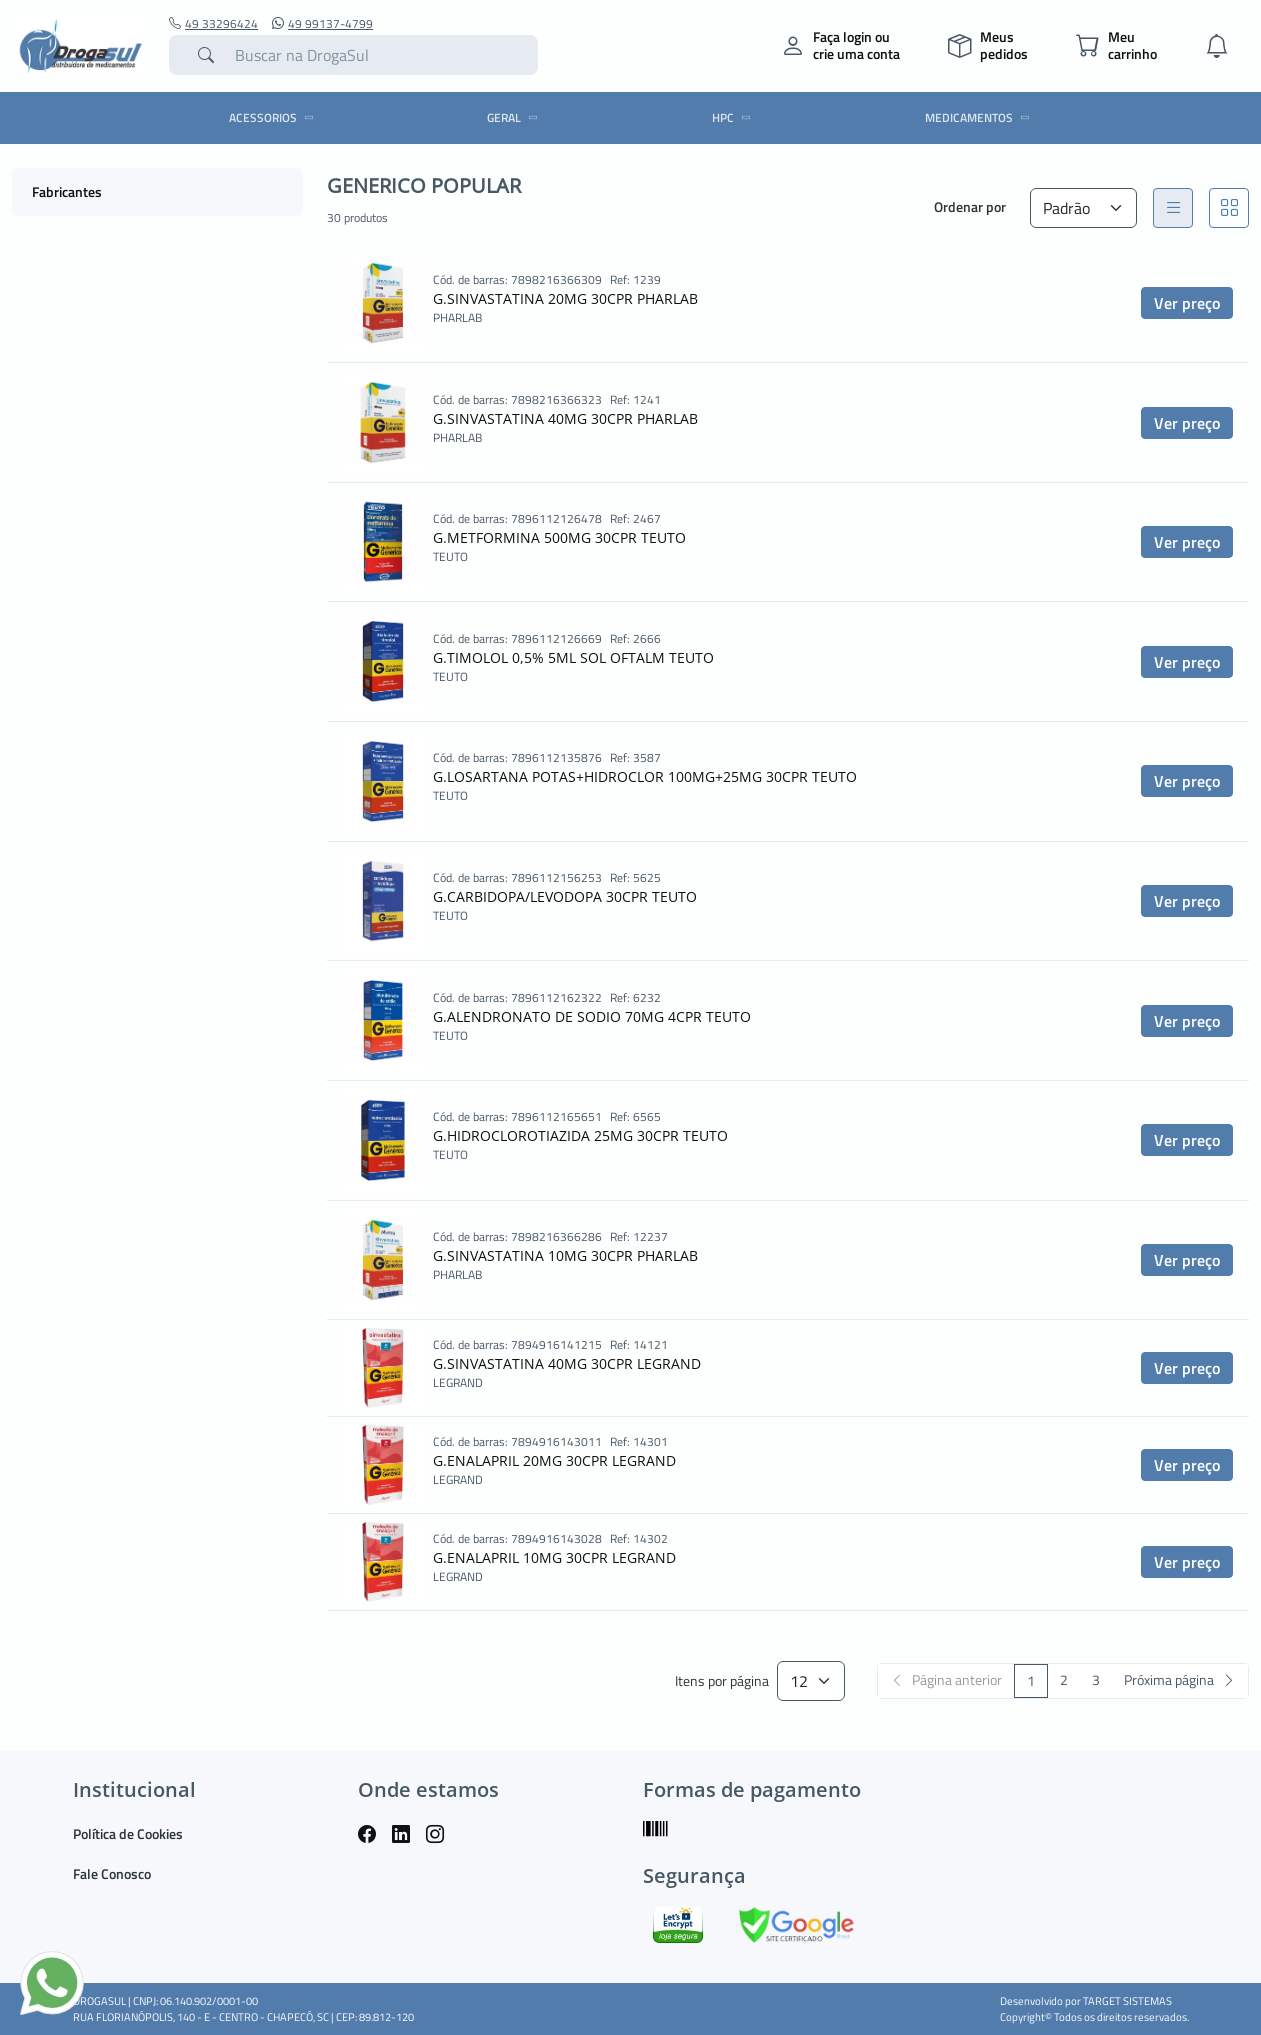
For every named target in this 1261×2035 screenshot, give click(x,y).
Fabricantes (67, 191)
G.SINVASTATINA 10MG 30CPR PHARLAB (565, 1255)
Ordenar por (970, 206)
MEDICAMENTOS (980, 117)
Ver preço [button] (1187, 303)
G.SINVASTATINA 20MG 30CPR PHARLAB (565, 298)
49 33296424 (213, 24)
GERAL (515, 117)
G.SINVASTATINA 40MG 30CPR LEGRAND (567, 1363)
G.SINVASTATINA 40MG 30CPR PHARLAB (565, 418)
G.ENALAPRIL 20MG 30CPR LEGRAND (554, 1460)
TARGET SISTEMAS (1127, 2001)
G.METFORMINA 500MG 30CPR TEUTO (559, 537)
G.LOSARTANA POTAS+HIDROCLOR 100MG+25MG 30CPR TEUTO (645, 776)
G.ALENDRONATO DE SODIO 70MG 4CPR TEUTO (592, 1016)
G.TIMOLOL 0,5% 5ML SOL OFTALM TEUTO (573, 657)
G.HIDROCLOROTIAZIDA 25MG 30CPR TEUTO (580, 1135)
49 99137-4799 (322, 24)
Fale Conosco (112, 1873)
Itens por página (722, 1681)
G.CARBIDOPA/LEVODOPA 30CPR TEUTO (565, 896)
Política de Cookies (128, 1833)
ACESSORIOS (274, 117)
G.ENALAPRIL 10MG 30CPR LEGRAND (554, 1557)
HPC (734, 117)
